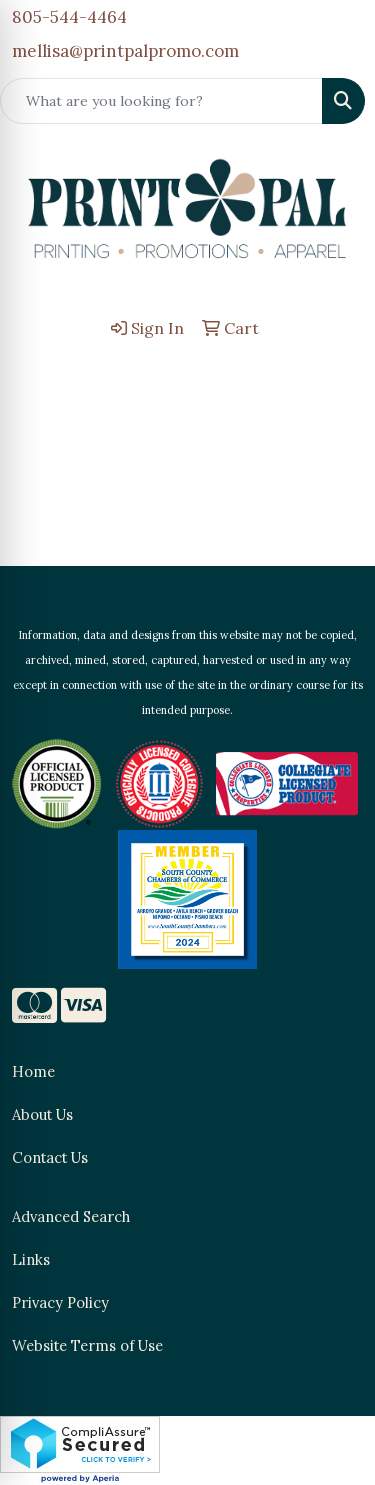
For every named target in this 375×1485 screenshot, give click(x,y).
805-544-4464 (69, 17)
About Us (42, 1114)
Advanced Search (71, 1216)
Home (33, 1071)
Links (31, 1259)
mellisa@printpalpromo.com (125, 51)
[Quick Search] (161, 101)
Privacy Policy (60, 1302)
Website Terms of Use (87, 1345)
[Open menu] (335, 380)
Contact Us (50, 1157)
